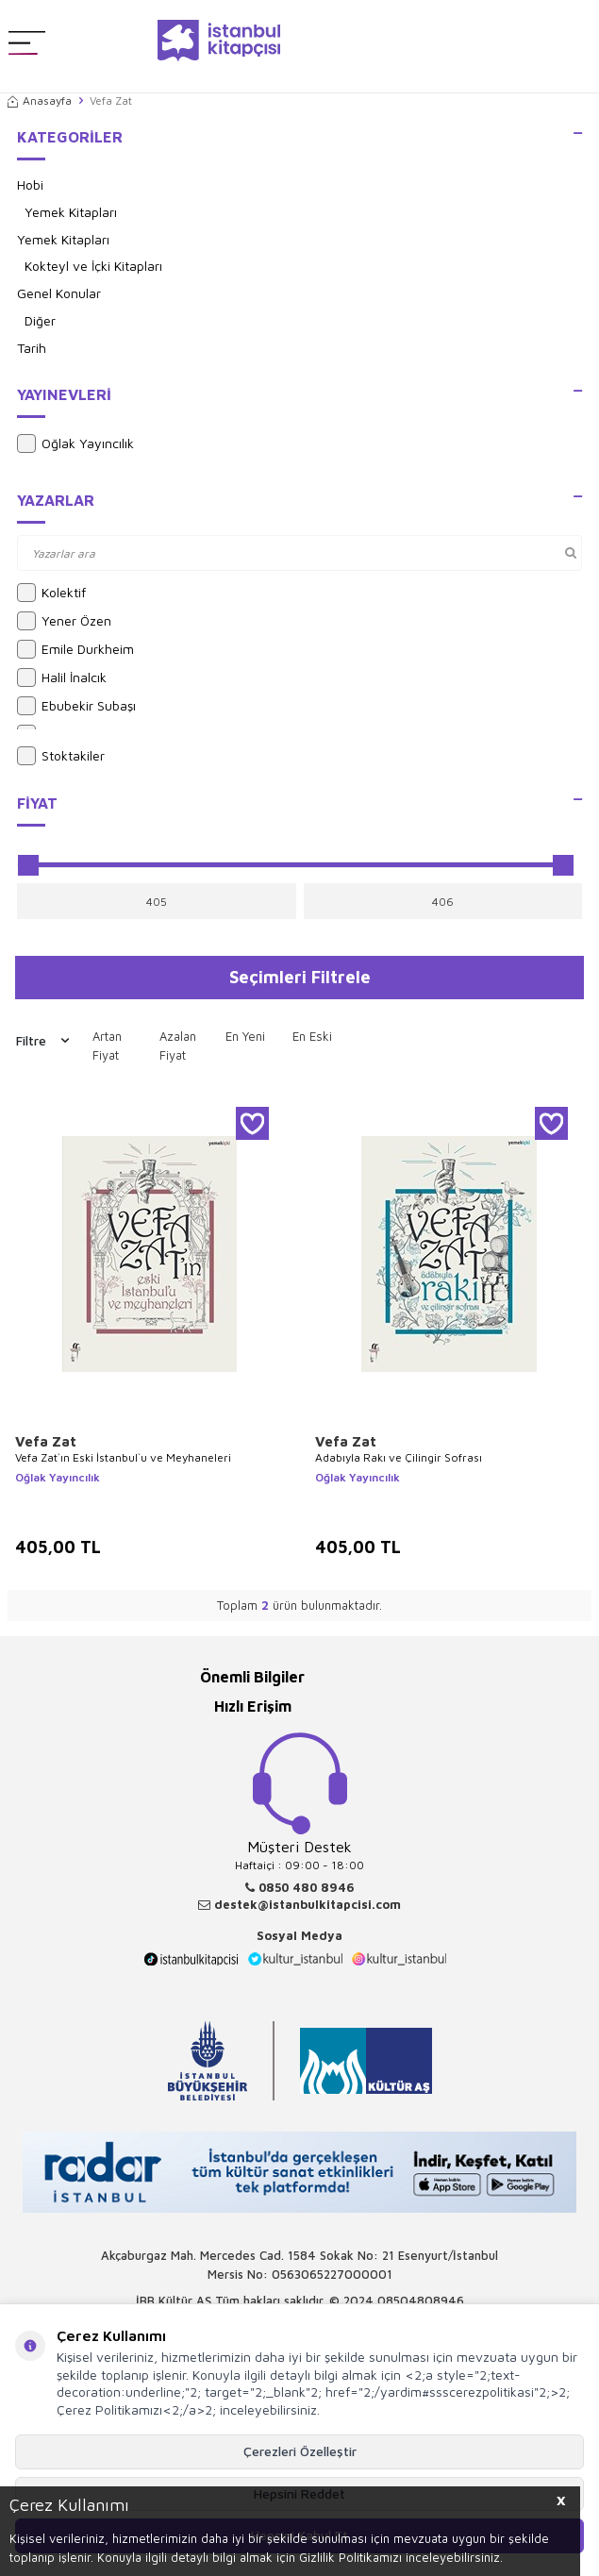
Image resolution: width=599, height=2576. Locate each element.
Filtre (42, 1040)
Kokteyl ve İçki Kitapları (93, 266)
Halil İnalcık (62, 677)
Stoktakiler (61, 755)
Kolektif (51, 592)
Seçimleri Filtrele (300, 976)
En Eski (312, 1036)
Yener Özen (64, 620)
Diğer (40, 320)
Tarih (31, 348)
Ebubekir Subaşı (76, 705)
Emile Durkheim (75, 649)
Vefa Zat (45, 1441)
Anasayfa (40, 100)
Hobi (30, 184)
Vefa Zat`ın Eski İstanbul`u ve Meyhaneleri (123, 1457)
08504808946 (420, 2300)
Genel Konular (59, 293)
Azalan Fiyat (177, 1045)
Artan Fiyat (107, 1045)
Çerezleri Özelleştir (300, 2451)
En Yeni (245, 1036)
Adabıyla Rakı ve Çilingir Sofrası (398, 1457)
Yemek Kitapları (71, 212)
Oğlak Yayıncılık (75, 443)
